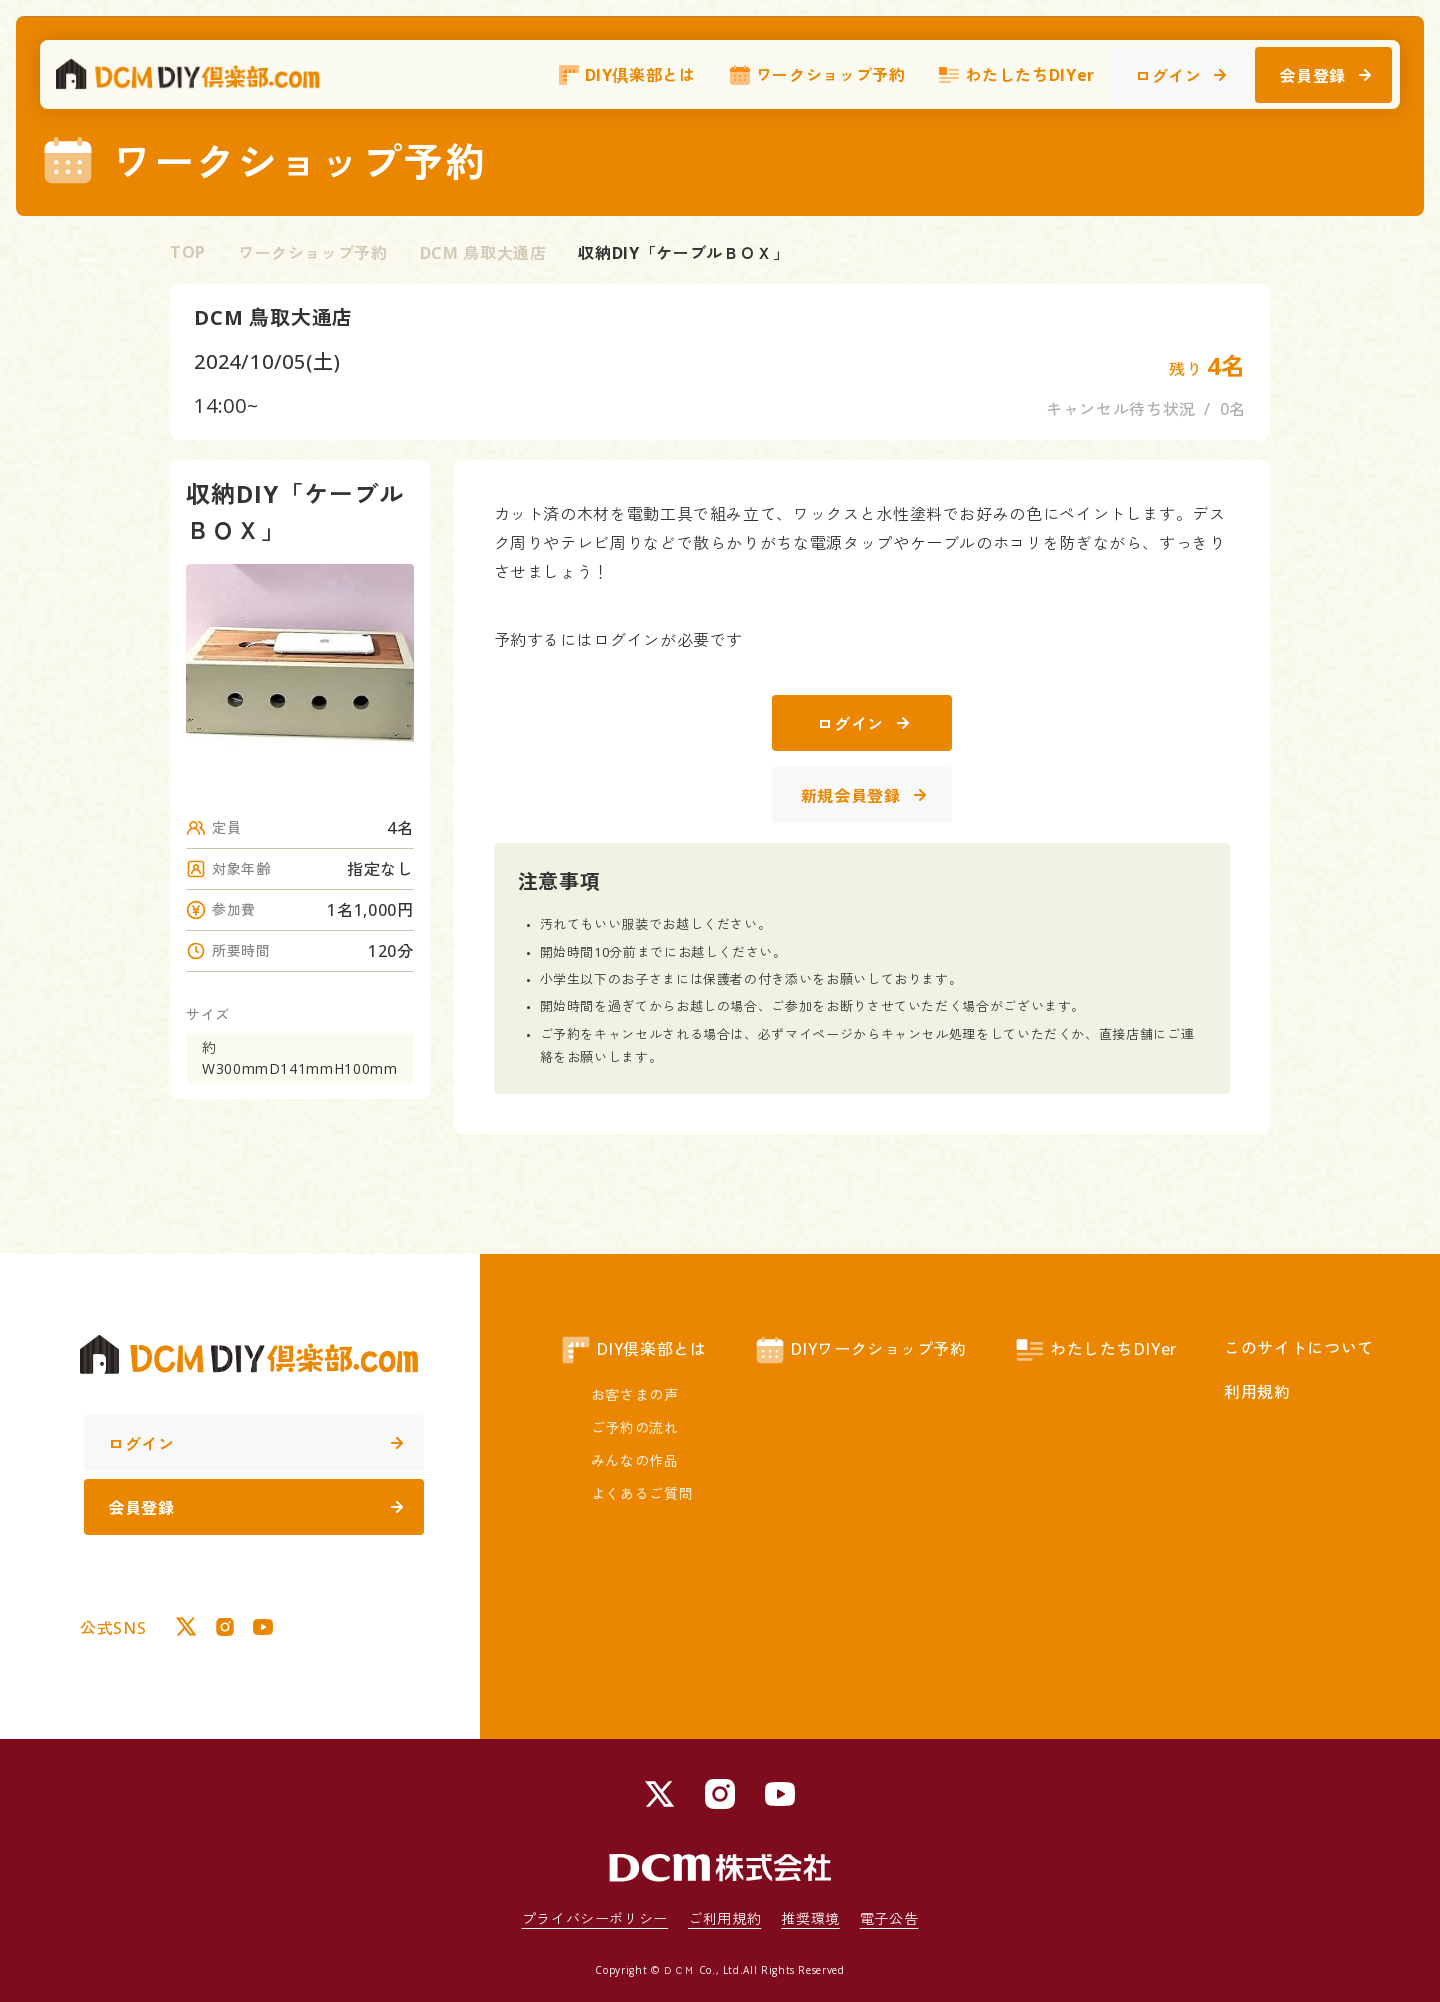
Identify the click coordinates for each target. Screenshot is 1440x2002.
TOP (188, 252)
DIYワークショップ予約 (860, 1350)
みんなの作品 (635, 1460)
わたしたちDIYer (1015, 75)
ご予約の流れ (635, 1427)
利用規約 (1257, 1392)
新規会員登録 (863, 796)
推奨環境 (810, 1918)
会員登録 (1325, 76)
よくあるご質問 (642, 1493)
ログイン (1181, 76)
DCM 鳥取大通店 (483, 253)
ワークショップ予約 (817, 75)
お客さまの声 (635, 1394)
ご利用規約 (724, 1918)
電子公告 (889, 1918)
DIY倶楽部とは (626, 75)
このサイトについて (1299, 1348)
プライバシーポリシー (595, 1918)
